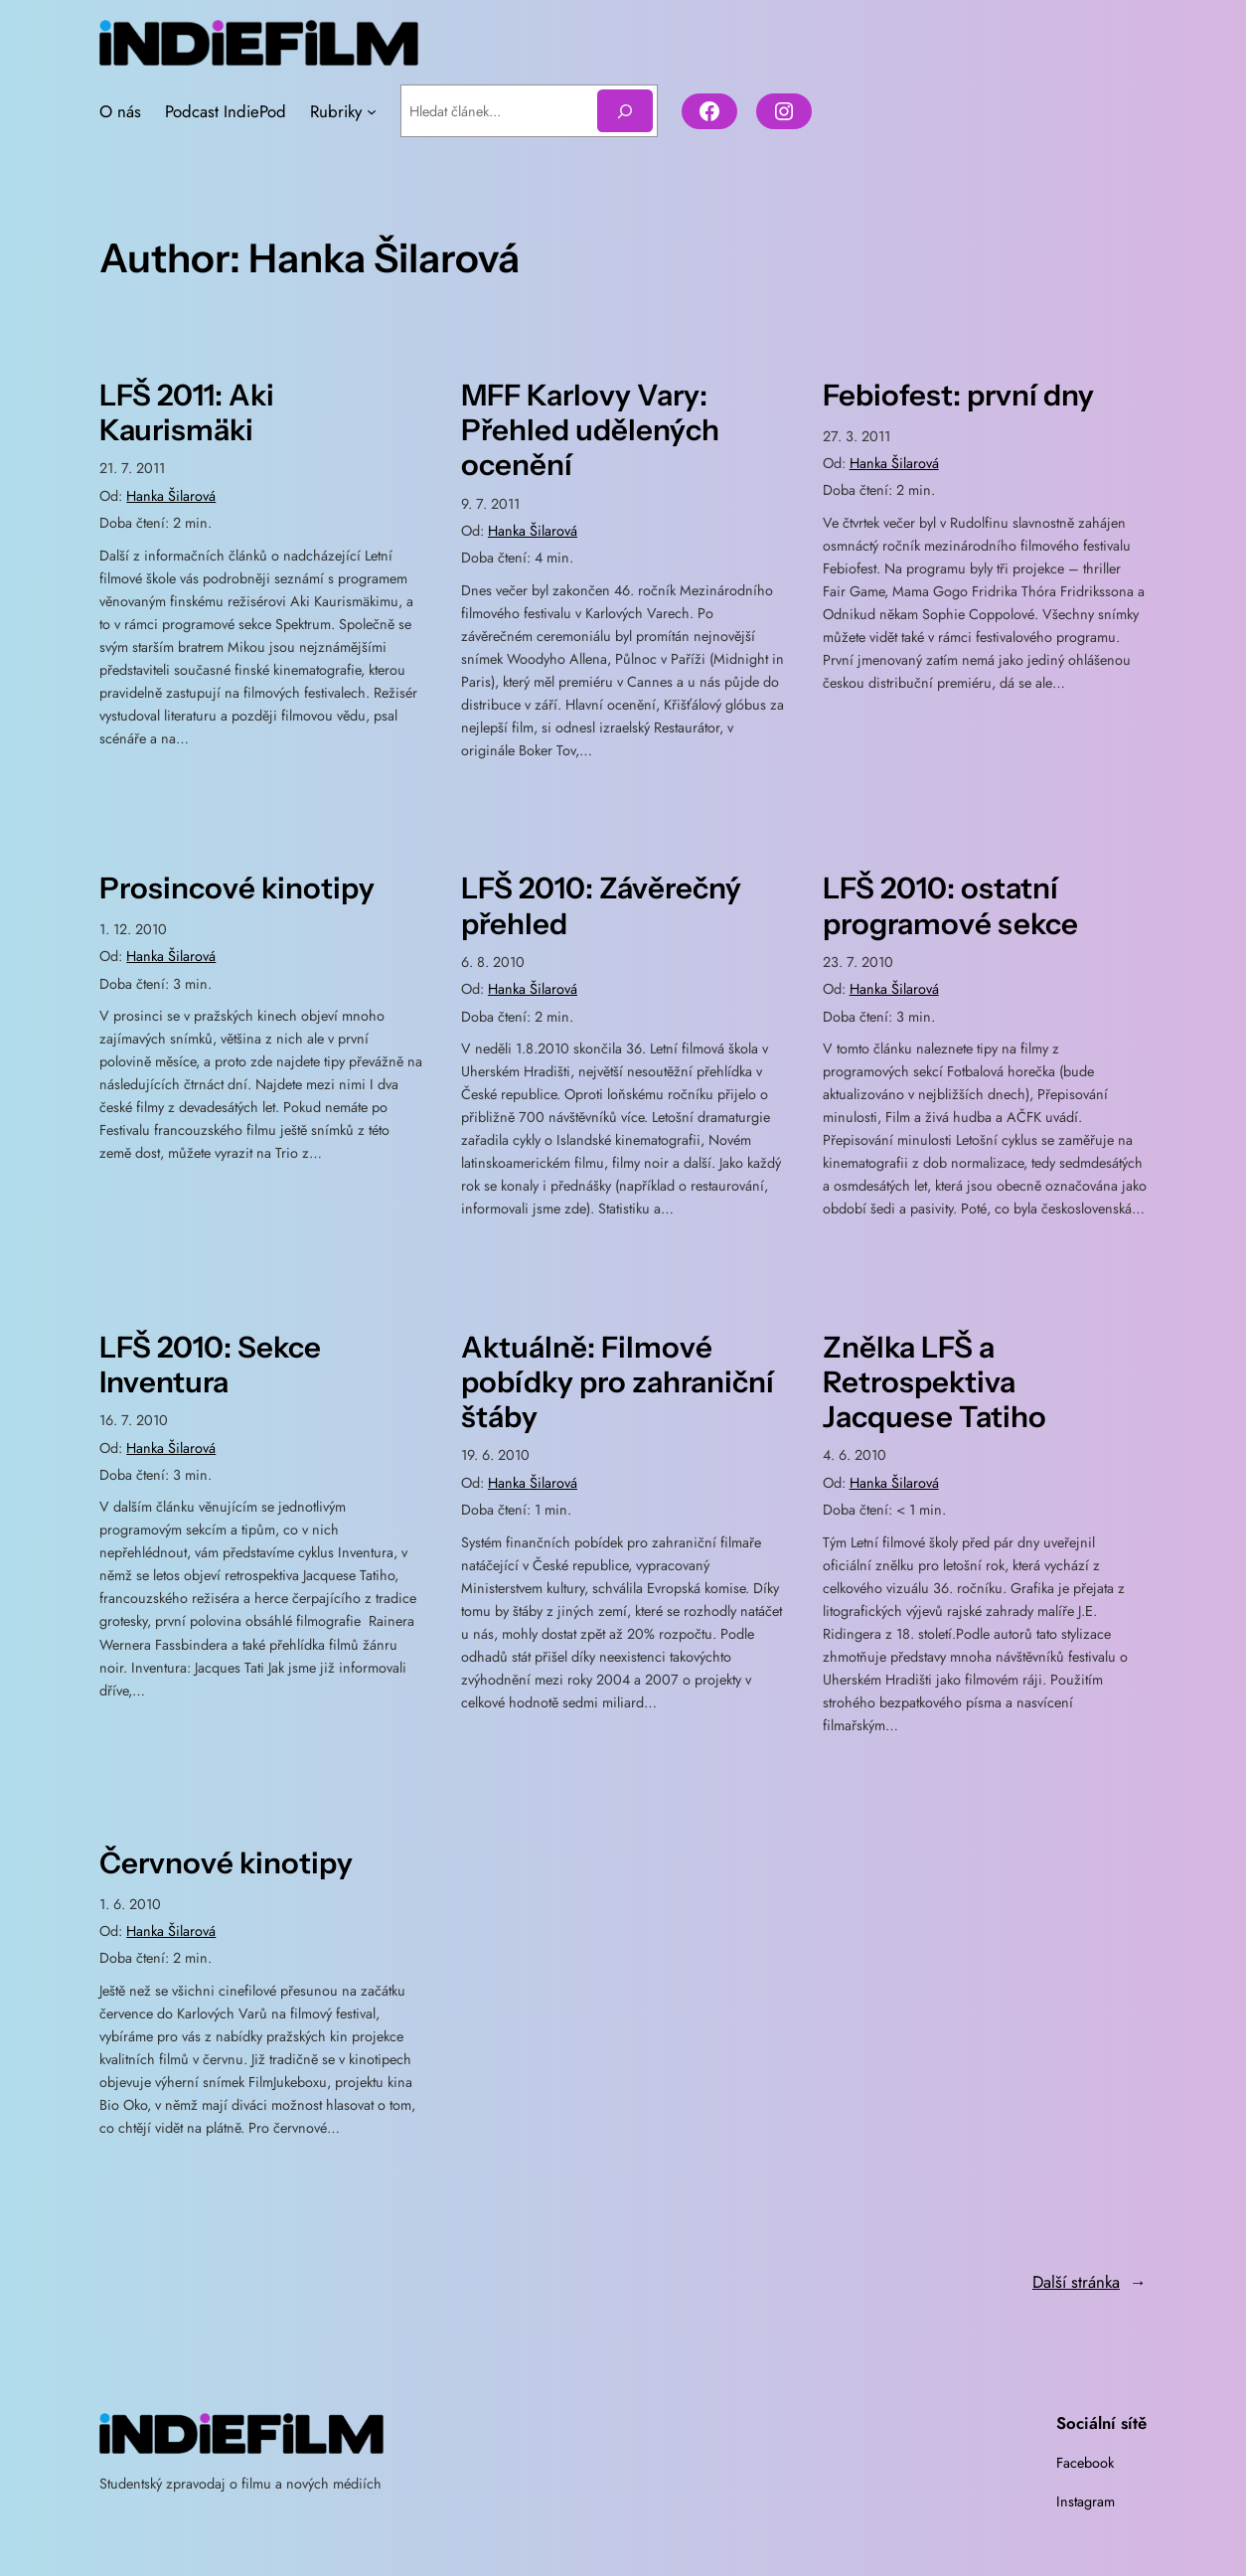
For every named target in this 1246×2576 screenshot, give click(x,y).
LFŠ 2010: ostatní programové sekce (950, 907)
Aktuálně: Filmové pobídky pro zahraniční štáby (617, 1383)
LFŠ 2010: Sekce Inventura (210, 1365)
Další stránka (1089, 2283)
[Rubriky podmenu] (372, 112)
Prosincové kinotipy (237, 890)
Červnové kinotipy (226, 1864)
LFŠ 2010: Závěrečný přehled (601, 907)
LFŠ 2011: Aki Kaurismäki (186, 413)
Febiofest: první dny (958, 396)
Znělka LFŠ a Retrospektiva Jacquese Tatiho (934, 1383)
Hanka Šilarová (171, 497)
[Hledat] (625, 111)
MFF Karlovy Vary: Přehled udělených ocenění (590, 431)
